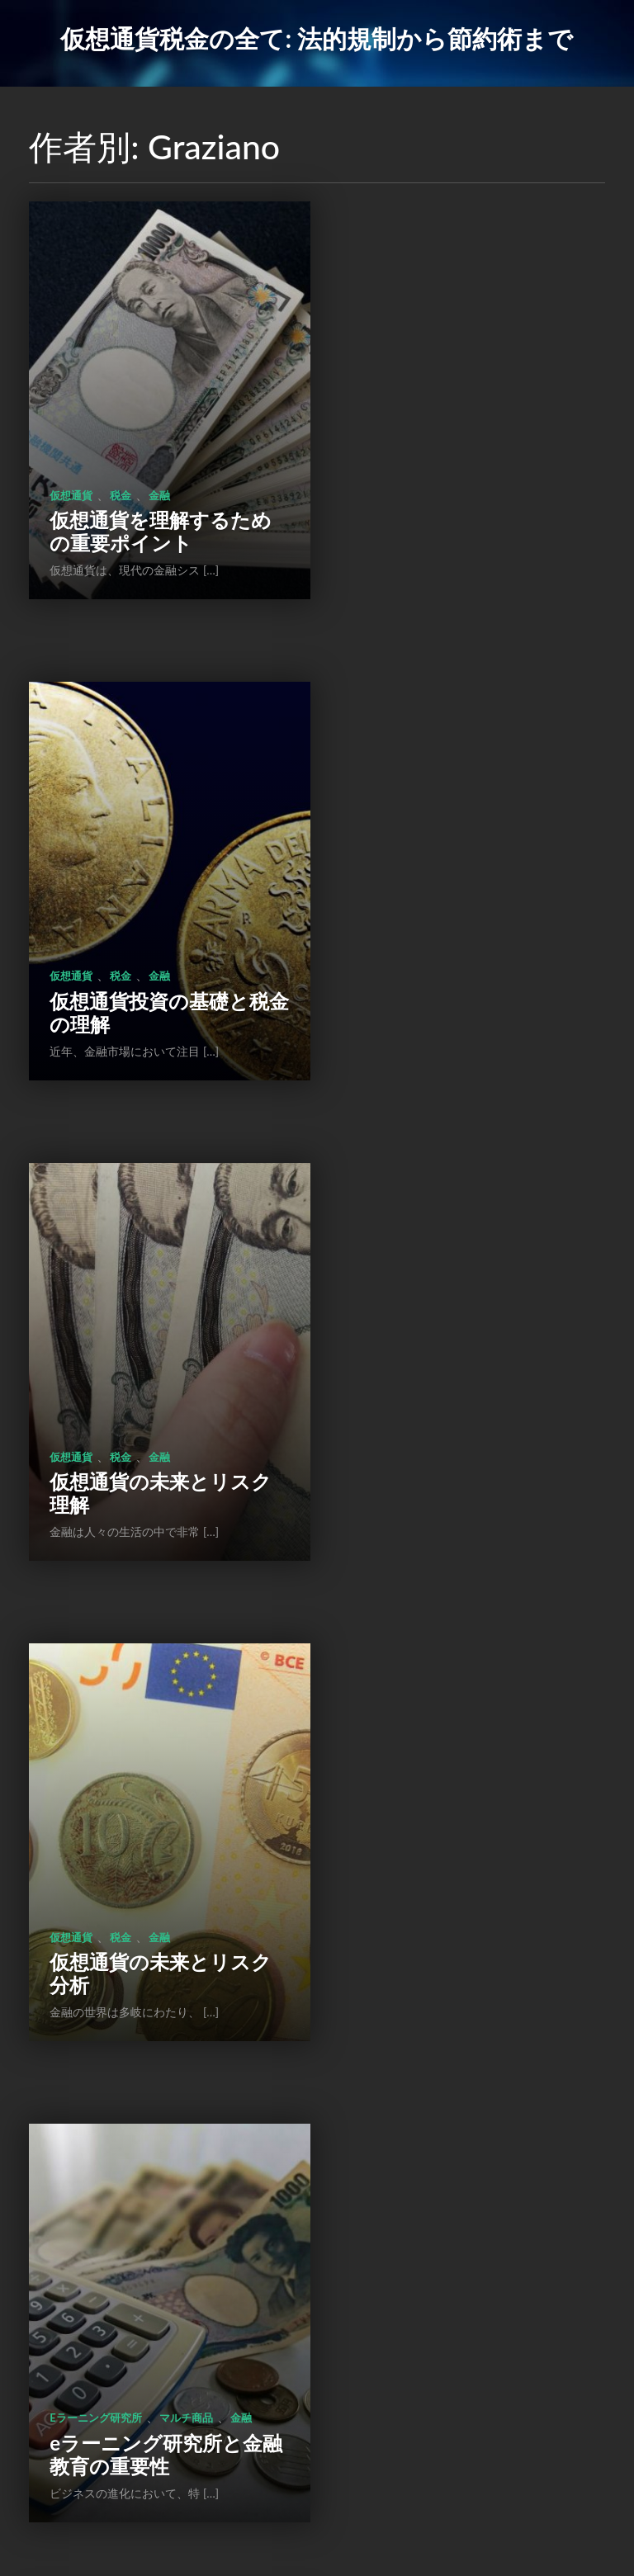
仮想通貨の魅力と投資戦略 (458, 2295)
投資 (120, 1833)
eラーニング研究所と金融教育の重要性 (156, 1397)
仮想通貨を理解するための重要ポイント (150, 499)
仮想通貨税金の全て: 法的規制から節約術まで (316, 38)
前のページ (205, 2461)
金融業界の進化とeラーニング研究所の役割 (464, 1397)
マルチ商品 (186, 1361)
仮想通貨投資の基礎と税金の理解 (458, 499)
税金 (120, 463)
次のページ (427, 2461)
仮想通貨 (71, 463)
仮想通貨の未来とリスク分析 (459, 948)
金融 (159, 463)
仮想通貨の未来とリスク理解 (150, 948)
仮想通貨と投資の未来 (149, 1858)
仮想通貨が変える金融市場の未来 (458, 1846)
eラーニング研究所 (95, 1361)
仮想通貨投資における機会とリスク (150, 2295)
